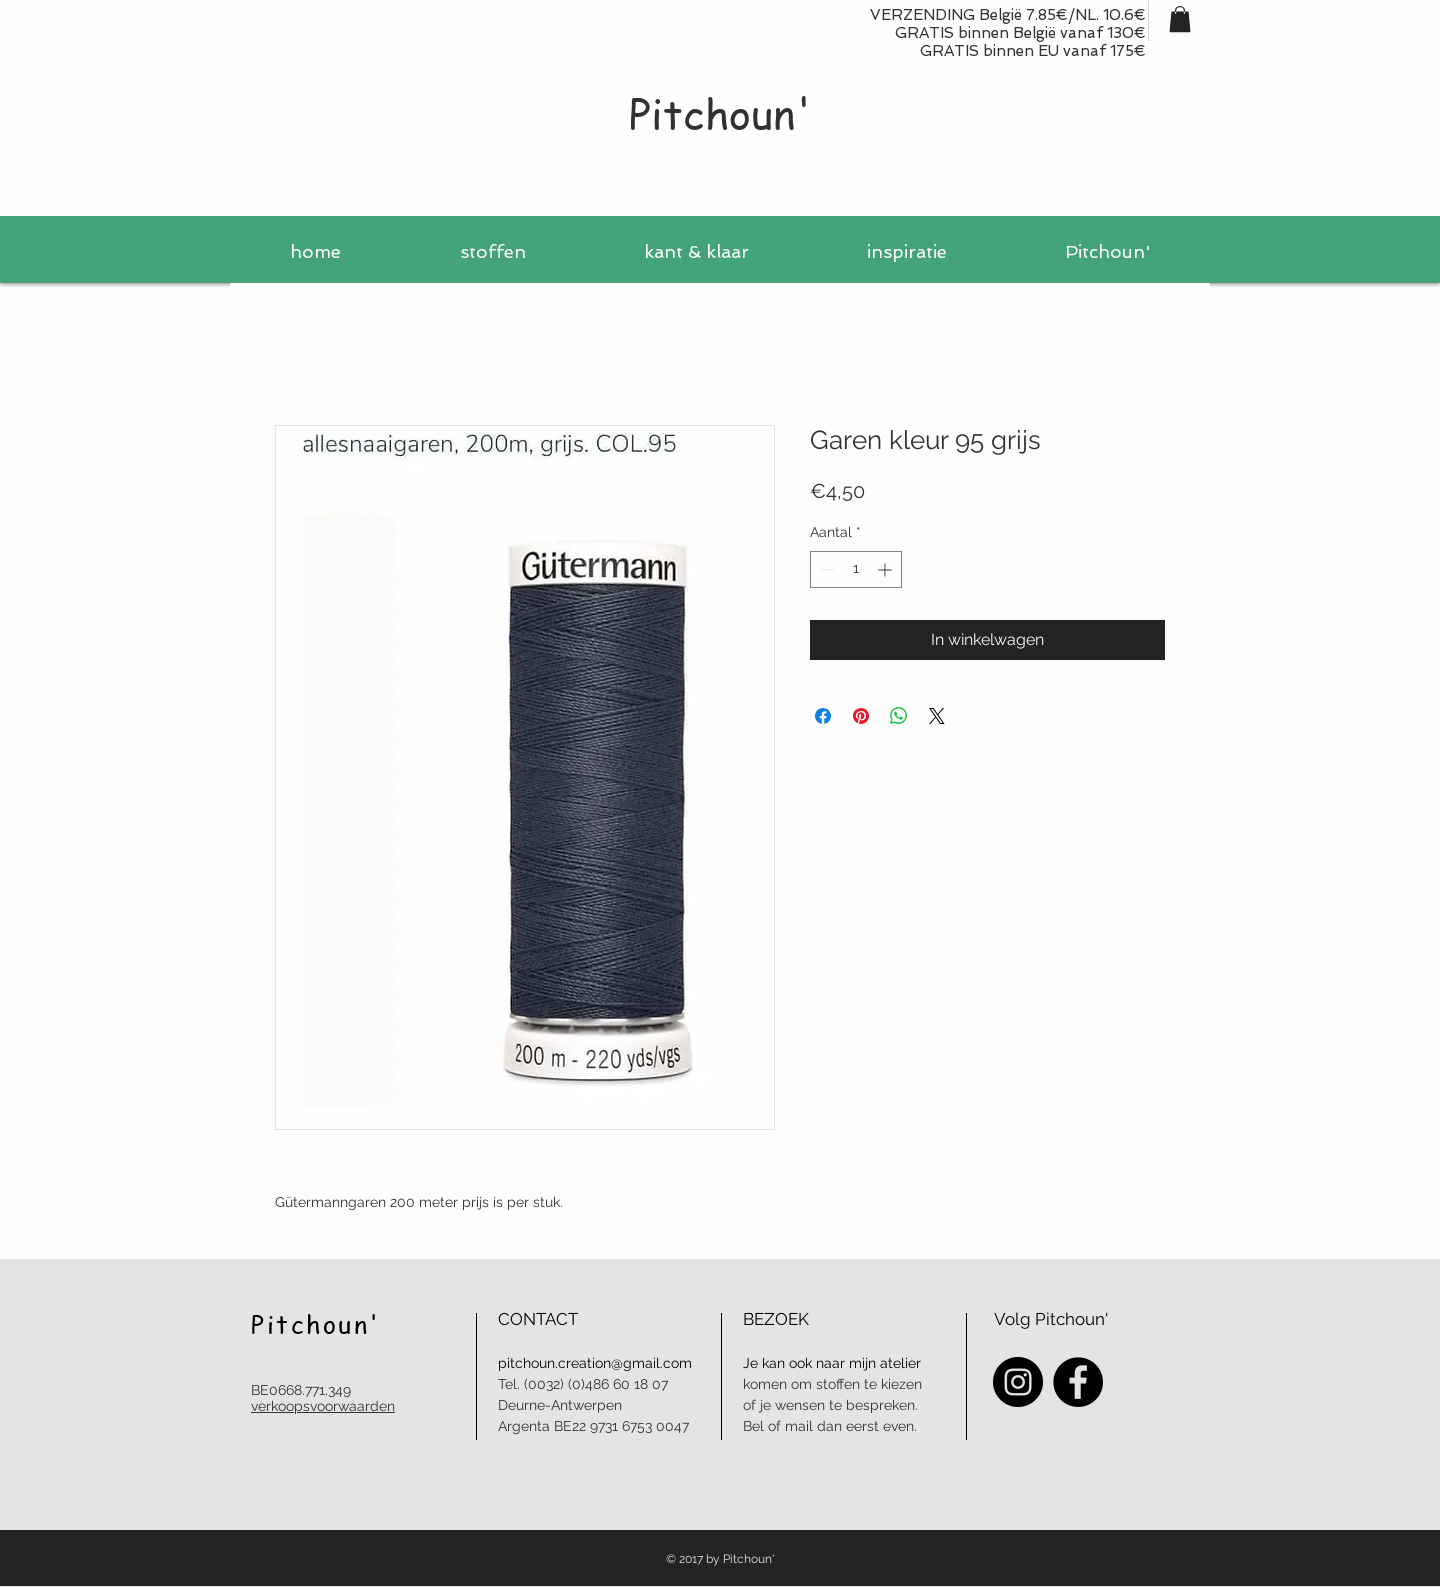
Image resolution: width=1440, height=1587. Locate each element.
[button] (1180, 19)
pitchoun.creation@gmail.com (595, 1363)
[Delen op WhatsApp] (899, 716)
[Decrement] (825, 569)
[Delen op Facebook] (823, 716)
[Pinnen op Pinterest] (861, 716)
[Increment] (886, 569)
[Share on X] (937, 716)
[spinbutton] (856, 569)
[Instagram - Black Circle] (1018, 1382)
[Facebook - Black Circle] (1078, 1382)
